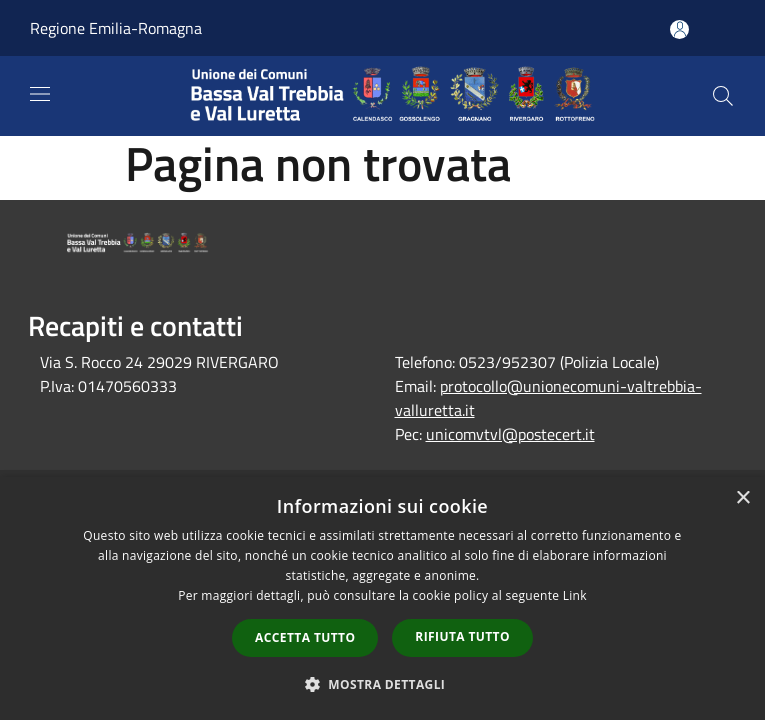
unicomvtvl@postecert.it (510, 434)
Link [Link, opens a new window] (575, 595)
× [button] (742, 498)
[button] (383, 684)
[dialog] (382, 598)
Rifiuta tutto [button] (462, 636)
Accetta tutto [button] (305, 637)
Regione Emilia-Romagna (116, 28)
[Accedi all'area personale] (679, 29)
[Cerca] (723, 96)
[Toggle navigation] (40, 94)
